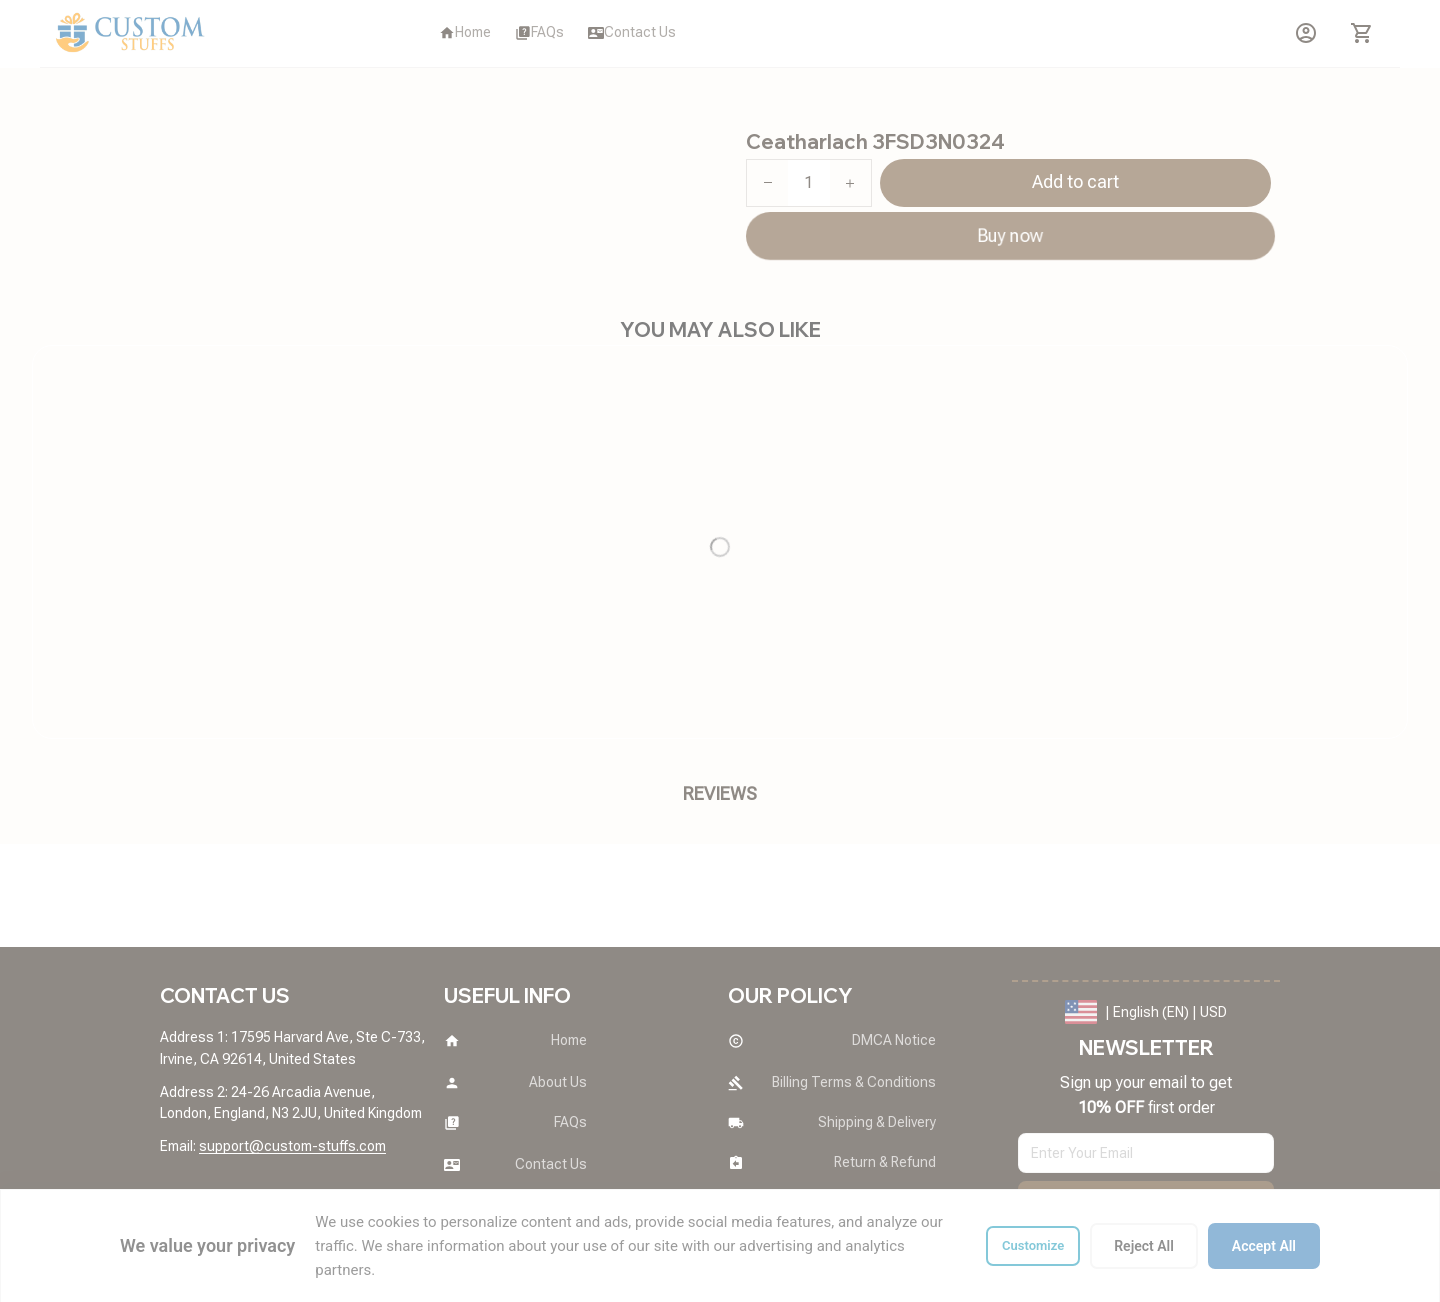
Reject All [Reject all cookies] (1144, 1246)
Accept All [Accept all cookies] (1264, 1246)
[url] (292, 1147)
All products (256, 115)
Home (178, 115)
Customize (1033, 1245)
